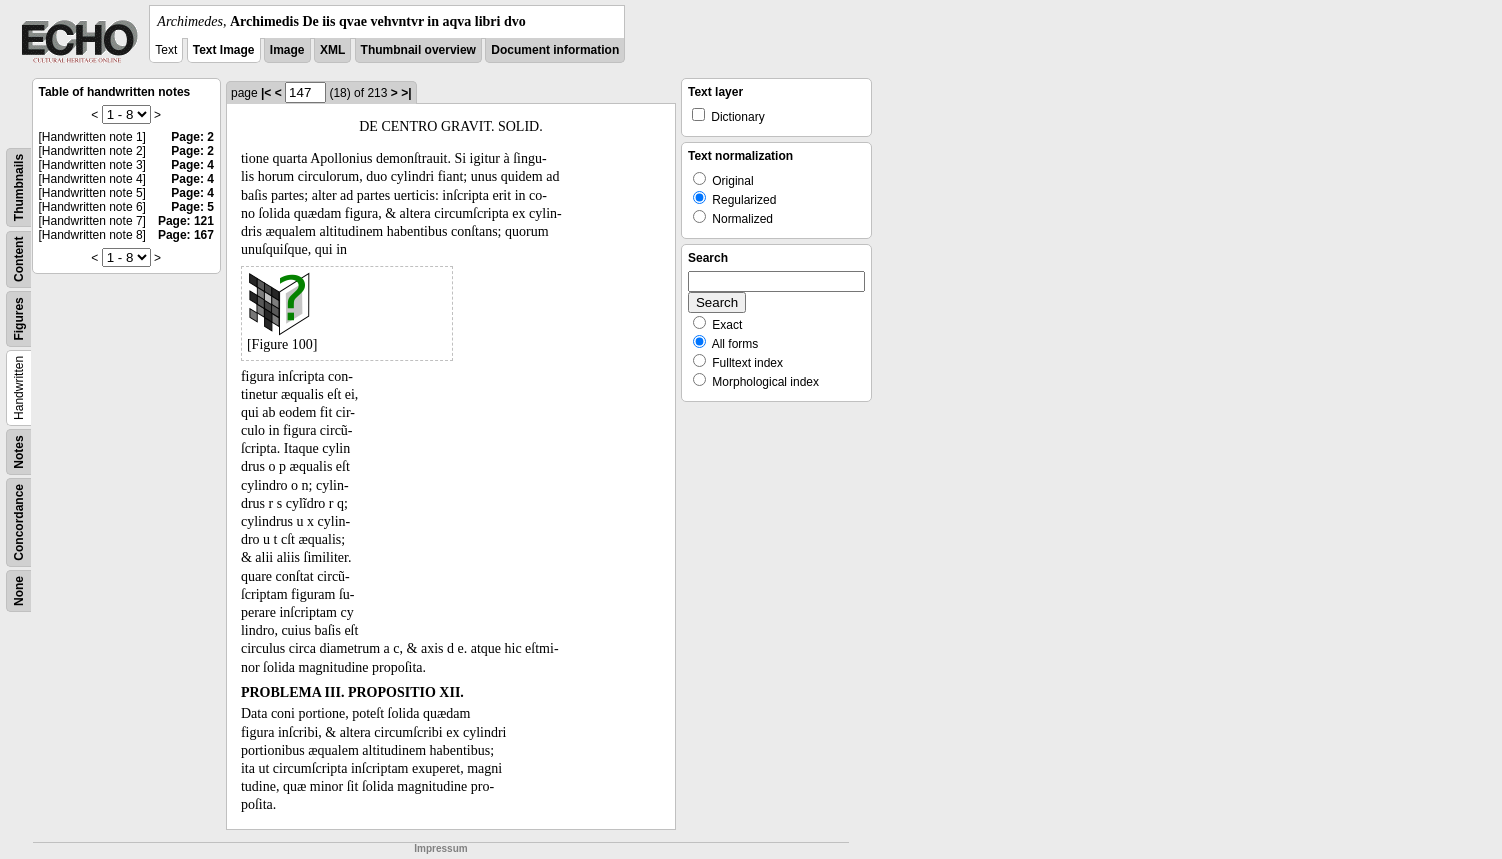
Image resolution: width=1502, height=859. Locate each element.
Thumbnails (19, 187)
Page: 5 (192, 207)
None (19, 591)
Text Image (224, 50)
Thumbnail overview (418, 50)
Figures (19, 318)
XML (332, 50)
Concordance (19, 522)
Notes (19, 451)
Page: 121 (186, 221)
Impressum (440, 848)
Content (19, 259)
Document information (555, 50)
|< (266, 93)
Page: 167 (186, 235)
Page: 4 (192, 165)
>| (406, 93)
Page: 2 (192, 137)
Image (287, 50)
